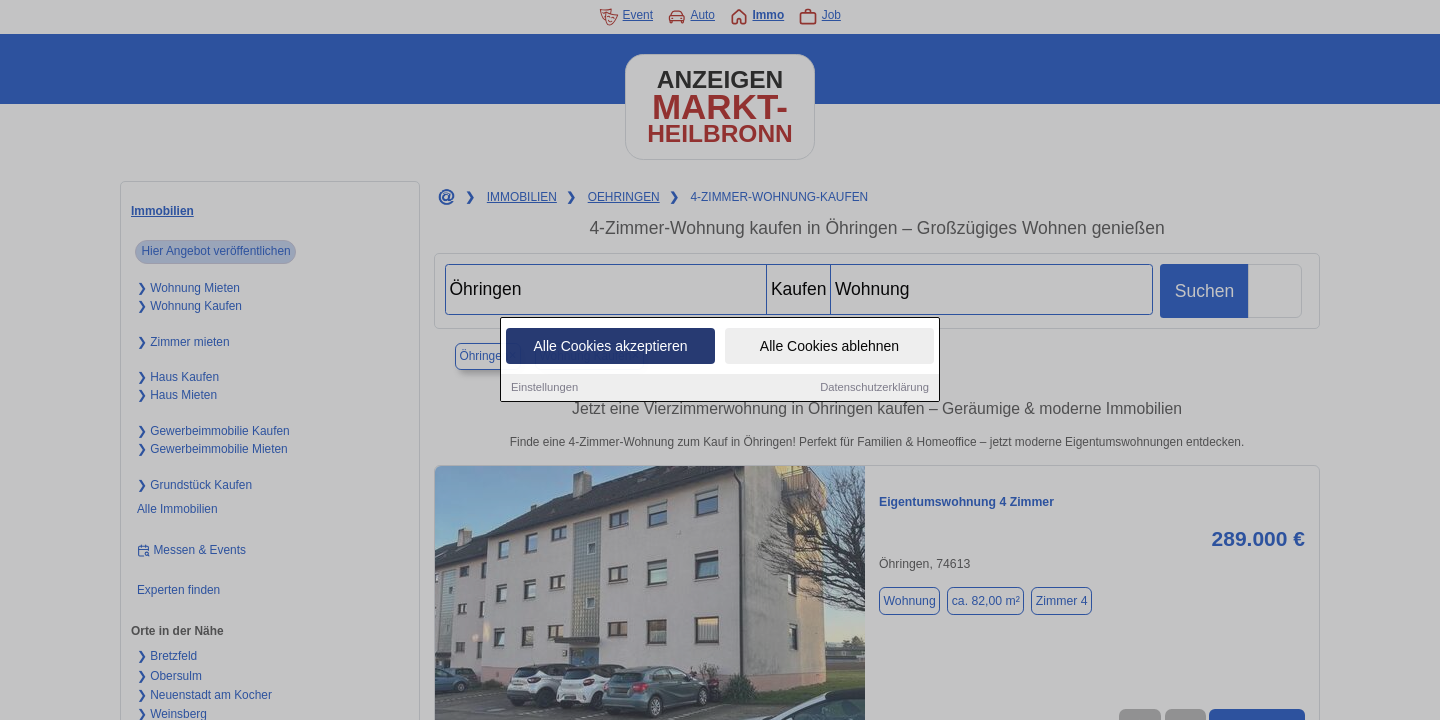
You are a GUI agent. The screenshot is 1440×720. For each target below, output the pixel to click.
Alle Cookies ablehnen (829, 347)
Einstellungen (544, 388)
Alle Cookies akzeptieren (610, 347)
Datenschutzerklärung (874, 388)
